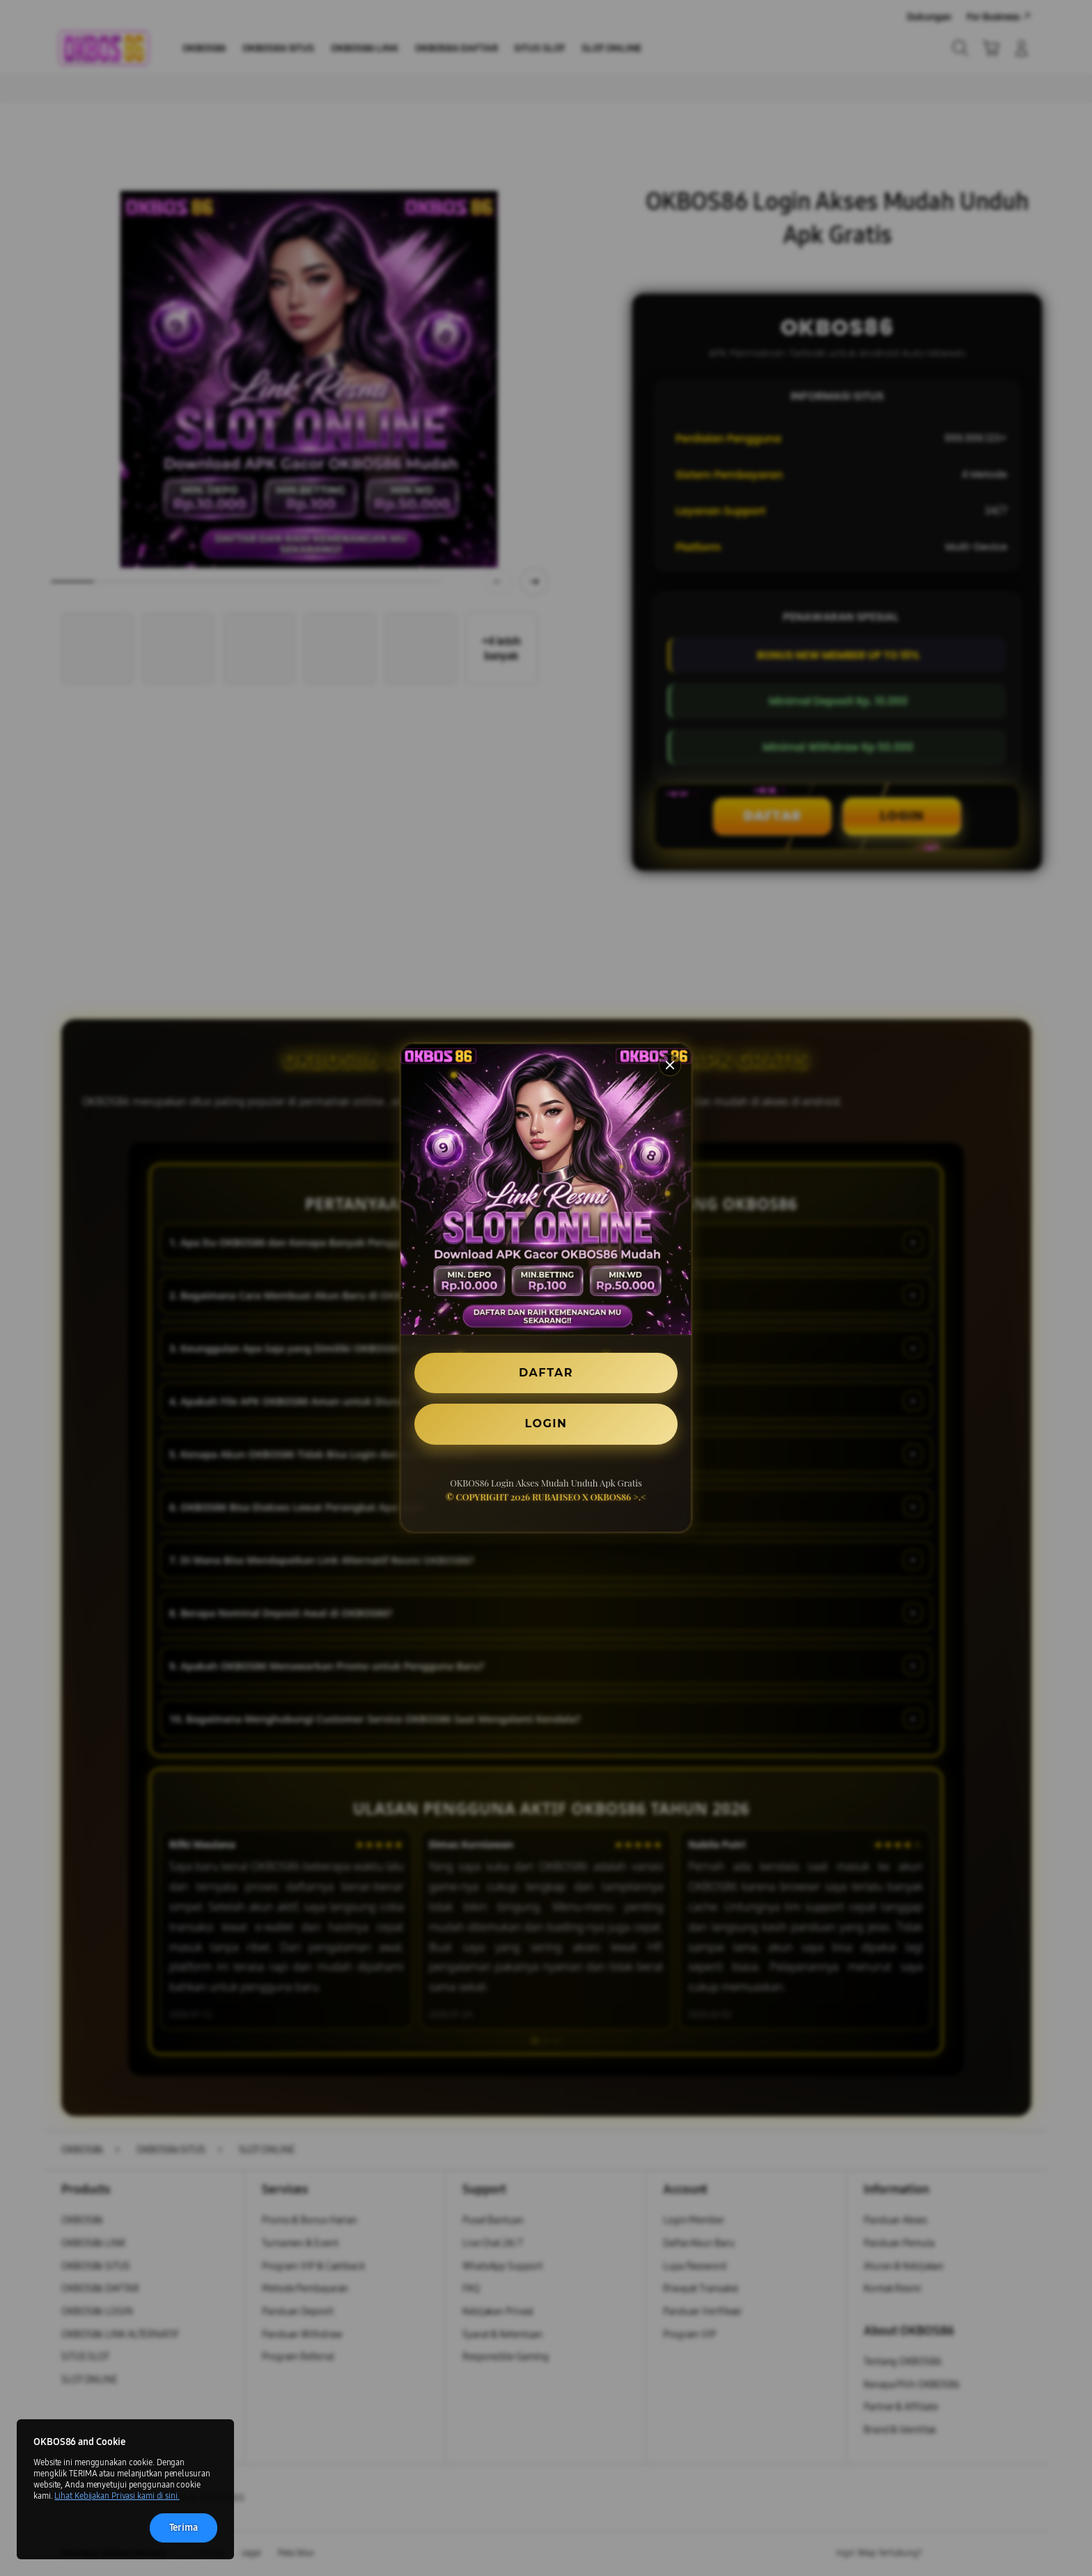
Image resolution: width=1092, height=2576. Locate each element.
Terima (183, 2528)
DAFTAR (546, 1372)
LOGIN (546, 1423)
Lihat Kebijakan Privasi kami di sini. (116, 2496)
